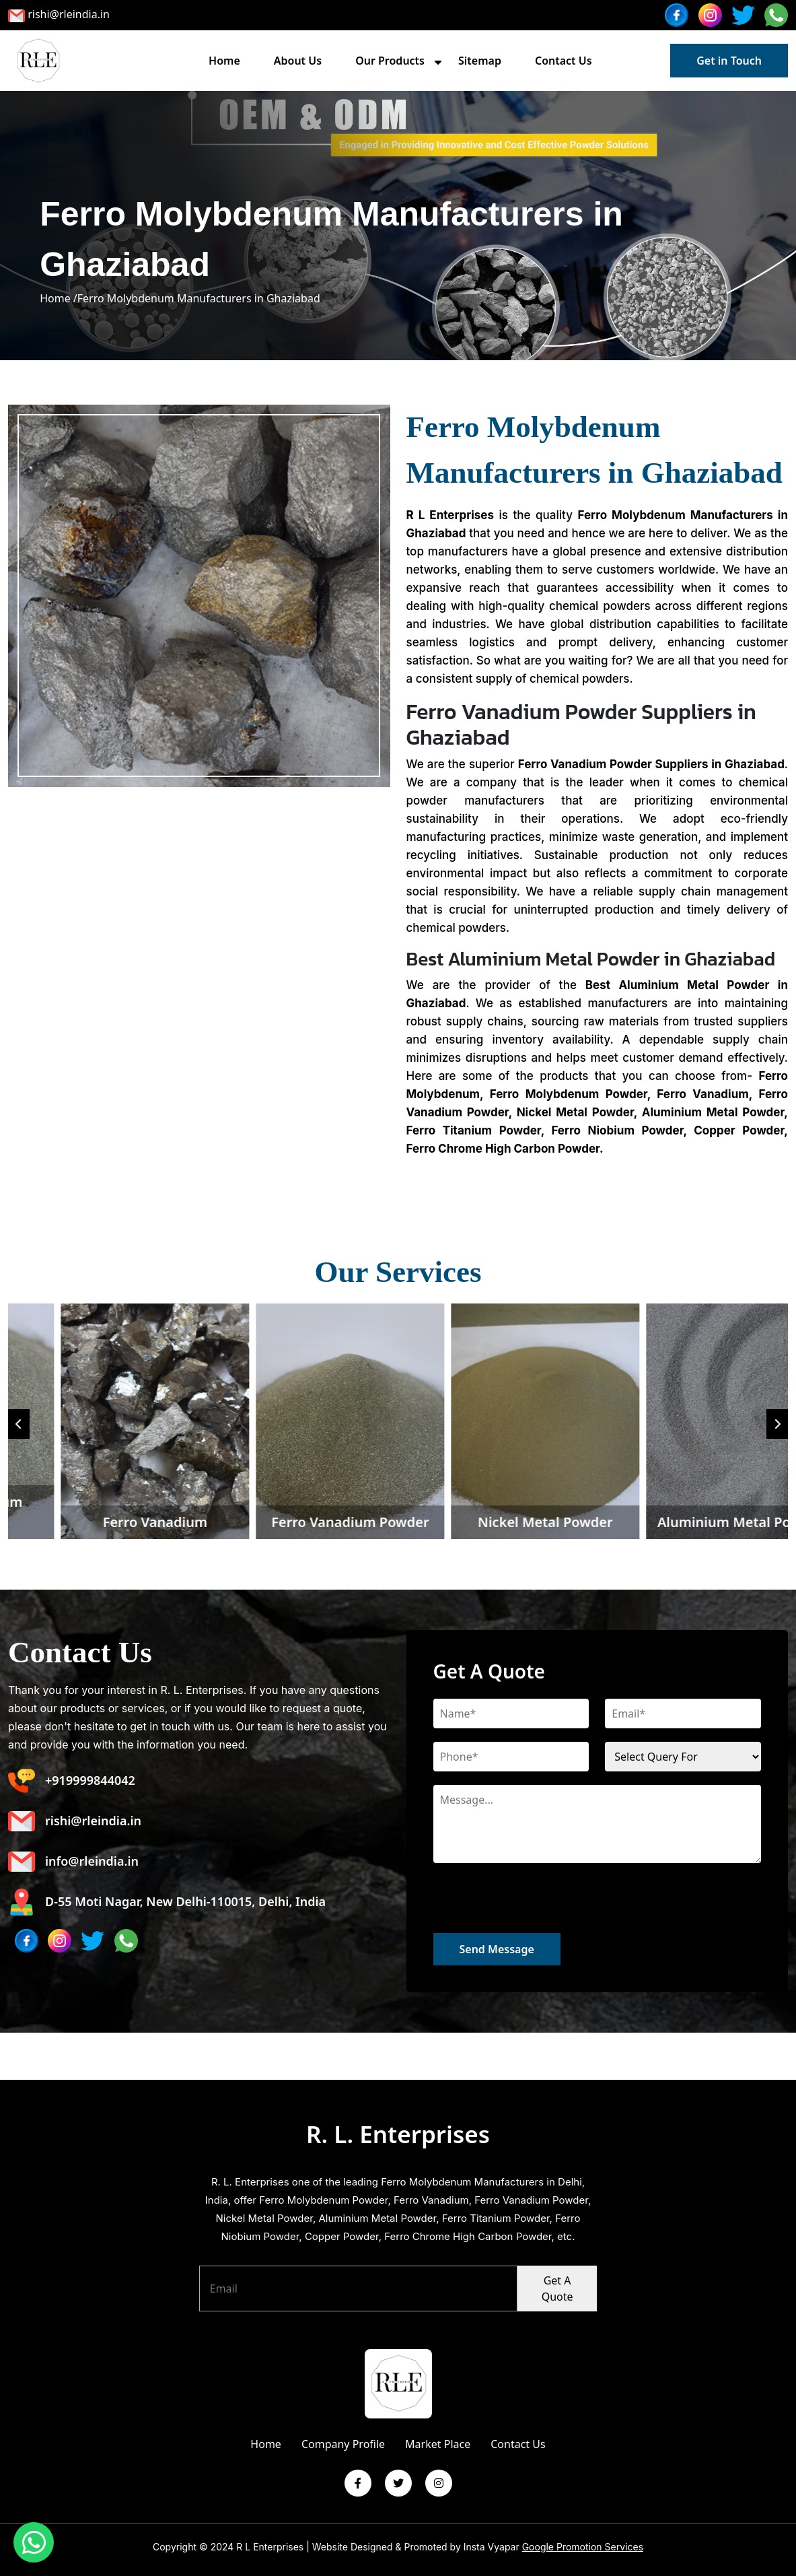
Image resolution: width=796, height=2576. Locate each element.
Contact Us (563, 60)
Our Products (390, 60)
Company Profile (343, 2444)
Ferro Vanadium (436, 1522)
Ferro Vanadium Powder (631, 1522)
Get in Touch (729, 60)
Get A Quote (557, 2288)
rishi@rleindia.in (69, 14)
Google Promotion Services (582, 2546)
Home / (58, 298)
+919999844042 (71, 1780)
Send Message (497, 1949)
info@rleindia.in (73, 1861)
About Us (298, 60)
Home (224, 60)
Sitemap (479, 60)
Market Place (437, 2444)
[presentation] (535, 1906)
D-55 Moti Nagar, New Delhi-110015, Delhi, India (167, 1902)
